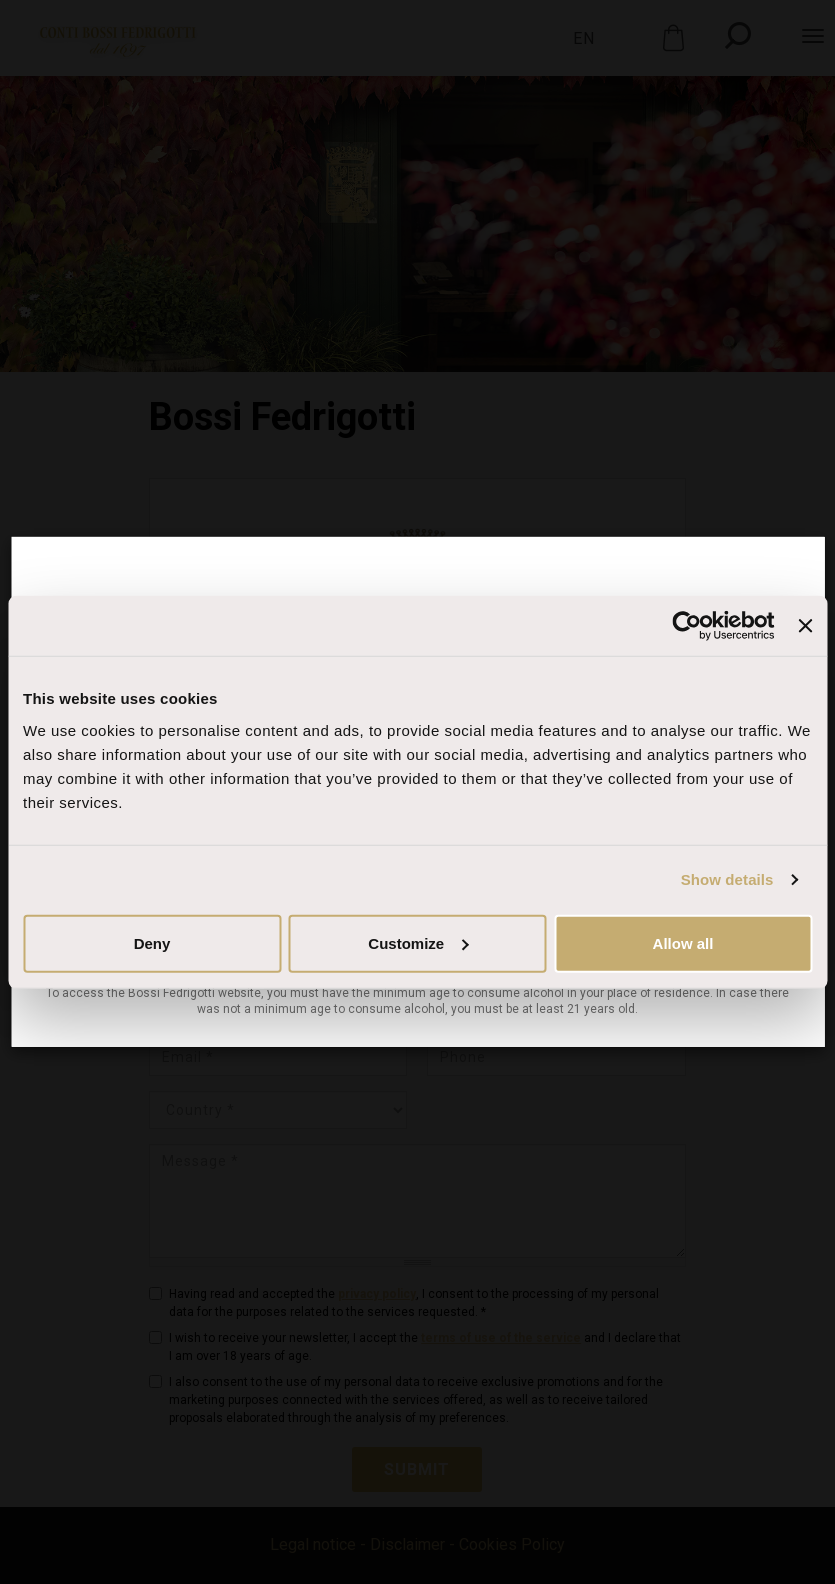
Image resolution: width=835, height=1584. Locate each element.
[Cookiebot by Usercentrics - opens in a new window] (687, 626)
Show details (727, 879)
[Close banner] (805, 626)
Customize (418, 942)
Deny (152, 942)
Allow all (683, 942)
